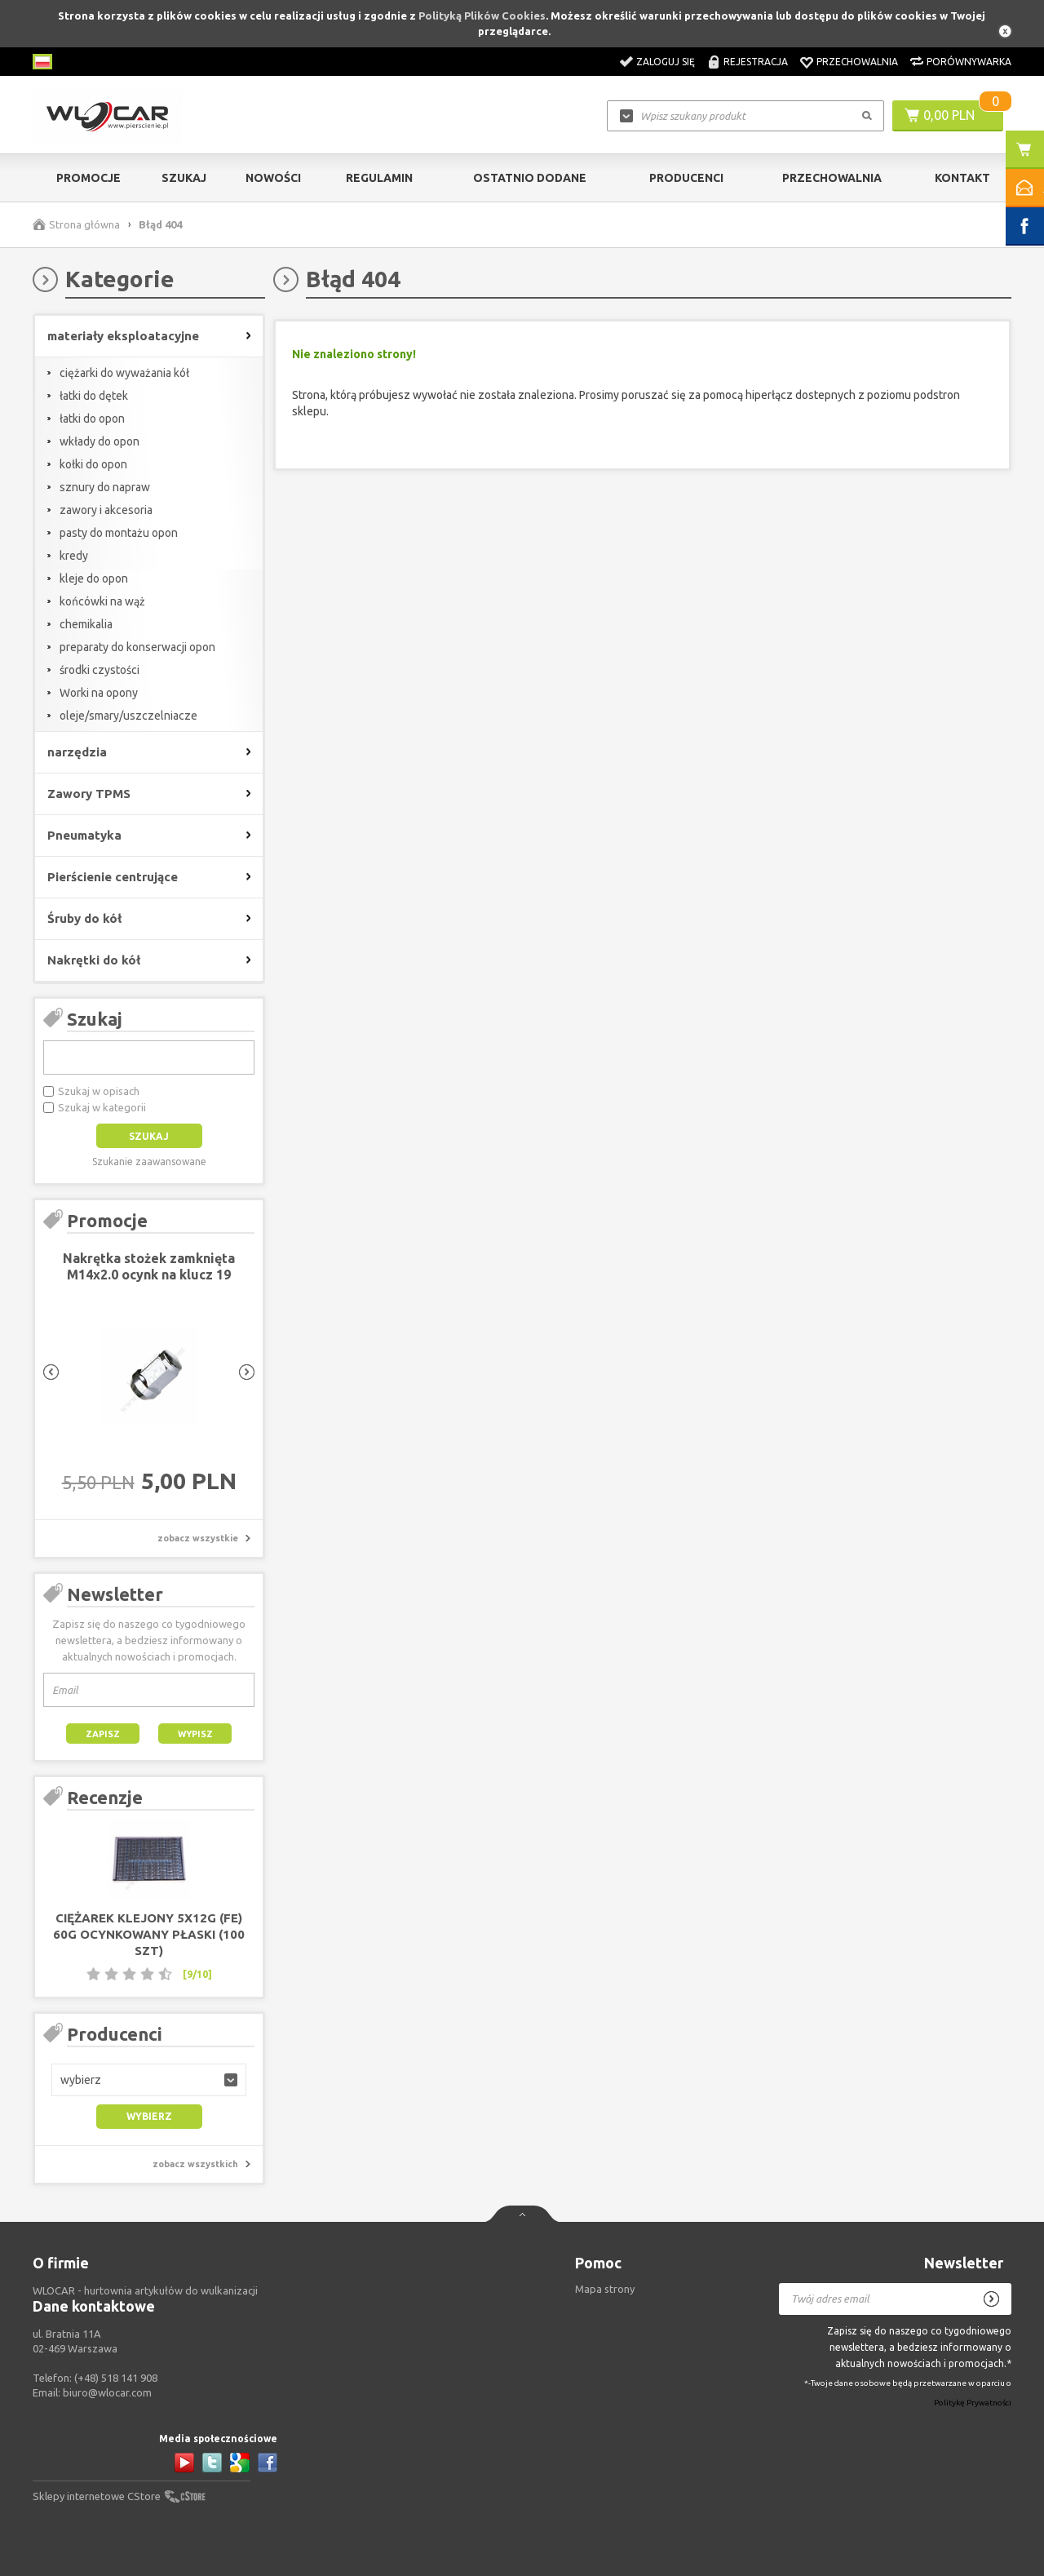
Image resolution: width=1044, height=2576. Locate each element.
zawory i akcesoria (106, 510)
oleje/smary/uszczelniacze (128, 715)
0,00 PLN (949, 115)
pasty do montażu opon (119, 532)
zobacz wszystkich (195, 2164)
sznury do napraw (105, 487)
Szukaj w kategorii (102, 1107)
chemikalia (86, 624)
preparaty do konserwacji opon (137, 647)
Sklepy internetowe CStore (97, 2496)
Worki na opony (99, 692)
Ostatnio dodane (529, 177)
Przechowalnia (857, 61)
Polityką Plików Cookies (482, 15)
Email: (92, 2392)
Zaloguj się (665, 61)
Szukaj (183, 177)
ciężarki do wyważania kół (124, 372)
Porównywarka (969, 61)
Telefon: (95, 2377)
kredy (74, 555)
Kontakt (962, 177)
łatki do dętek (94, 395)
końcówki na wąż (102, 601)
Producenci (686, 177)
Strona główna (84, 224)
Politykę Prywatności (972, 2402)
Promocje (88, 177)
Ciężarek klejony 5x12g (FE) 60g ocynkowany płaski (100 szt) (149, 1934)
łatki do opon (92, 418)
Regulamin (379, 177)
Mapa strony (605, 2288)
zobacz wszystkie (197, 1538)
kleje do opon (94, 578)
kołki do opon (93, 464)
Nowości (273, 177)
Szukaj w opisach (98, 1091)
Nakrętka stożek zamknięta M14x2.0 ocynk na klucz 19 (149, 1266)
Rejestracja (755, 61)
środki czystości (99, 669)
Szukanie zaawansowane (149, 1161)
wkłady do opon (99, 441)
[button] (148, 2080)
